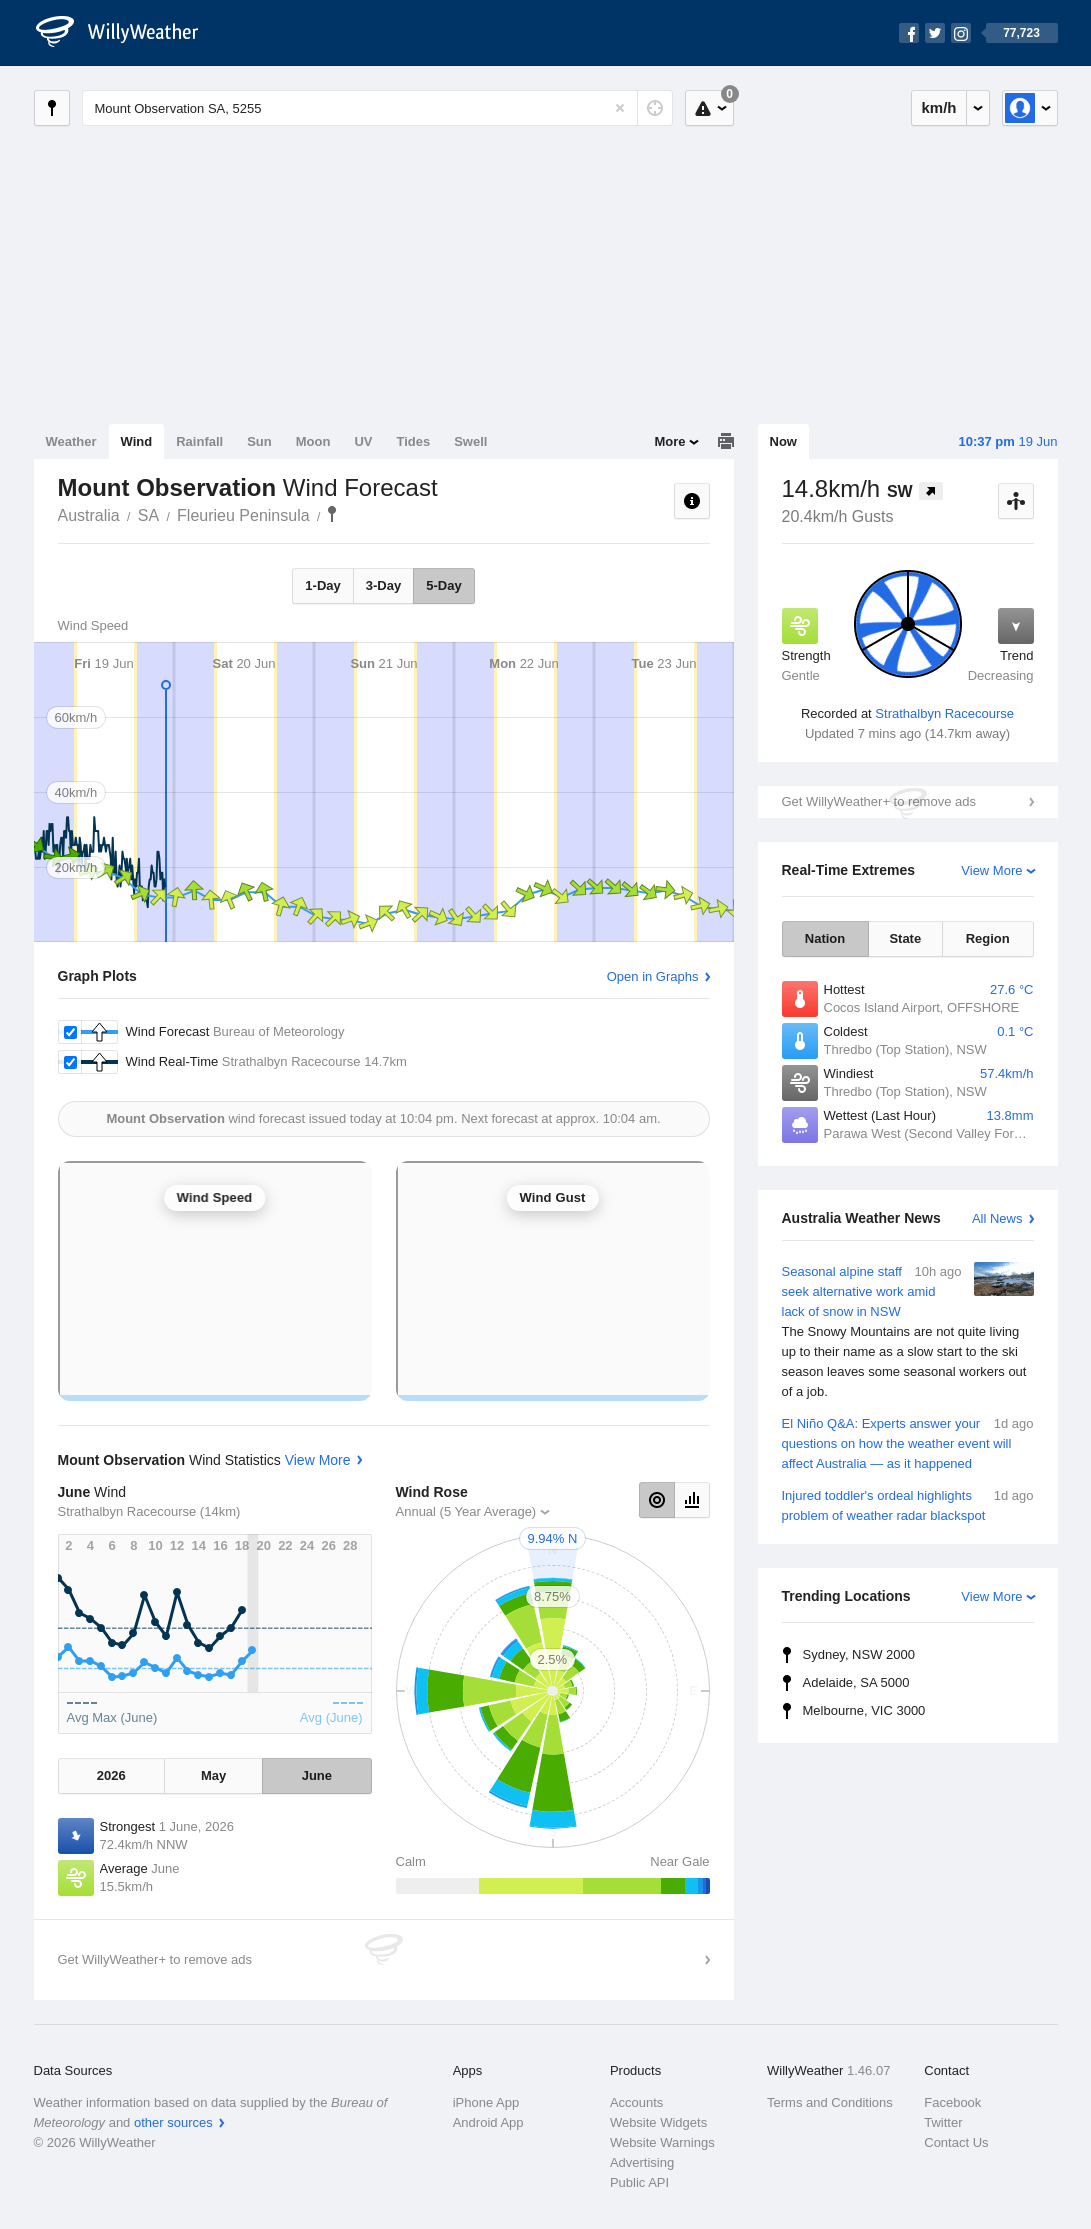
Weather (71, 441)
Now (783, 441)
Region (988, 938)
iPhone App (486, 2102)
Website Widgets (658, 2122)
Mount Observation (332, 514)
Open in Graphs (653, 976)
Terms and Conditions (830, 2102)
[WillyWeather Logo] (128, 33)
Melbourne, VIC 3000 (864, 1710)
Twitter (943, 2122)
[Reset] (620, 108)
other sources (173, 2122)
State (905, 938)
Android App (488, 2122)
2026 (111, 1775)
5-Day (443, 585)
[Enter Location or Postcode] (377, 108)
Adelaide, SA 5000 (856, 1682)
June (317, 1775)
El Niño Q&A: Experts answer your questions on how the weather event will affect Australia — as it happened (908, 1442)
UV (363, 441)
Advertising (642, 2162)
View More (991, 870)
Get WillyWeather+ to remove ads (879, 801)
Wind (137, 441)
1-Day (322, 585)
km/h (938, 107)
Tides (413, 441)
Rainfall (199, 441)
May (213, 1775)
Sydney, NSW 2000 (859, 1654)
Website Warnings (662, 2142)
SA (148, 515)
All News (997, 1218)
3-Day (383, 585)
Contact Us (956, 2142)
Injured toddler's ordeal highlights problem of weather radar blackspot (908, 1504)
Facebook (952, 2102)
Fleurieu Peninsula (243, 515)
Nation (825, 938)
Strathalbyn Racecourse (944, 713)
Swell (470, 441)
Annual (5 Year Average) (466, 1511)
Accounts (636, 2102)
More (669, 441)
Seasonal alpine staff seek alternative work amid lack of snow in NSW (908, 1332)
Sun (259, 441)
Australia (89, 515)
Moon (313, 441)
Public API (639, 2182)
